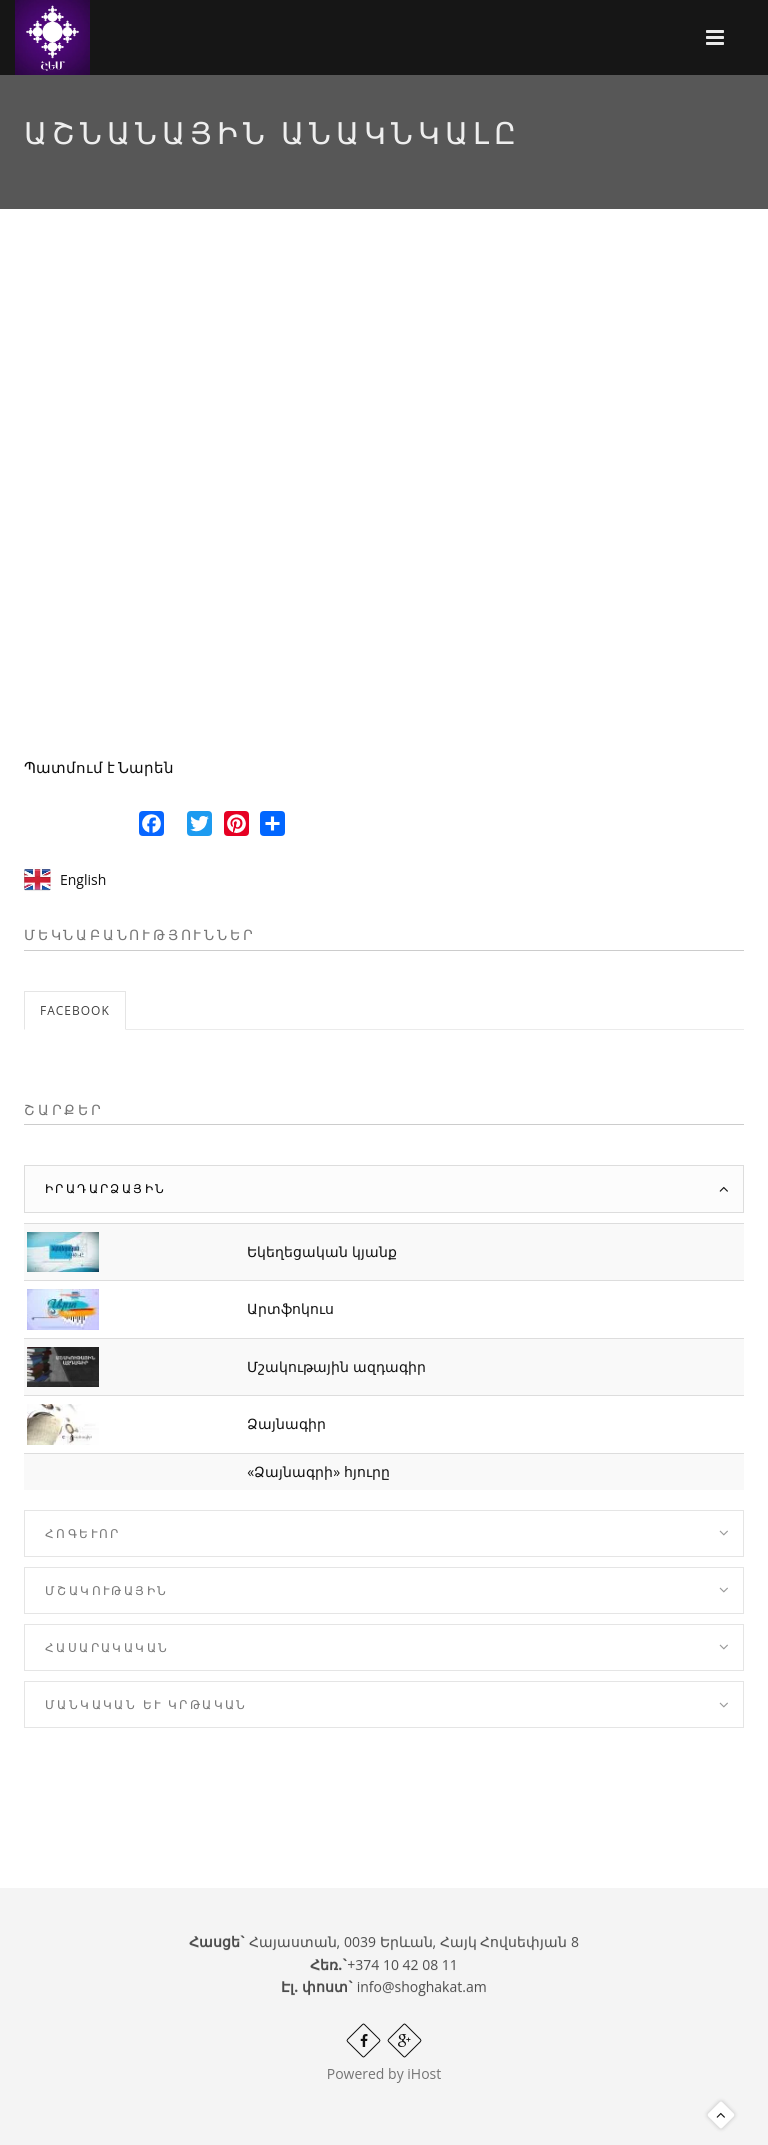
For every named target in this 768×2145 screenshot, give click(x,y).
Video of (384, 500)
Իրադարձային (105, 1188)
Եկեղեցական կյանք (322, 1251)
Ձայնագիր (286, 1423)
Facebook (75, 1010)
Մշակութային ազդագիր (336, 1366)
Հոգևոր (83, 1533)
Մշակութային (106, 1590)
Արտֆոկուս (290, 1308)
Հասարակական (107, 1647)
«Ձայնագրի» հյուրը (318, 1471)
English (83, 879)
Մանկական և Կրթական (146, 1704)
